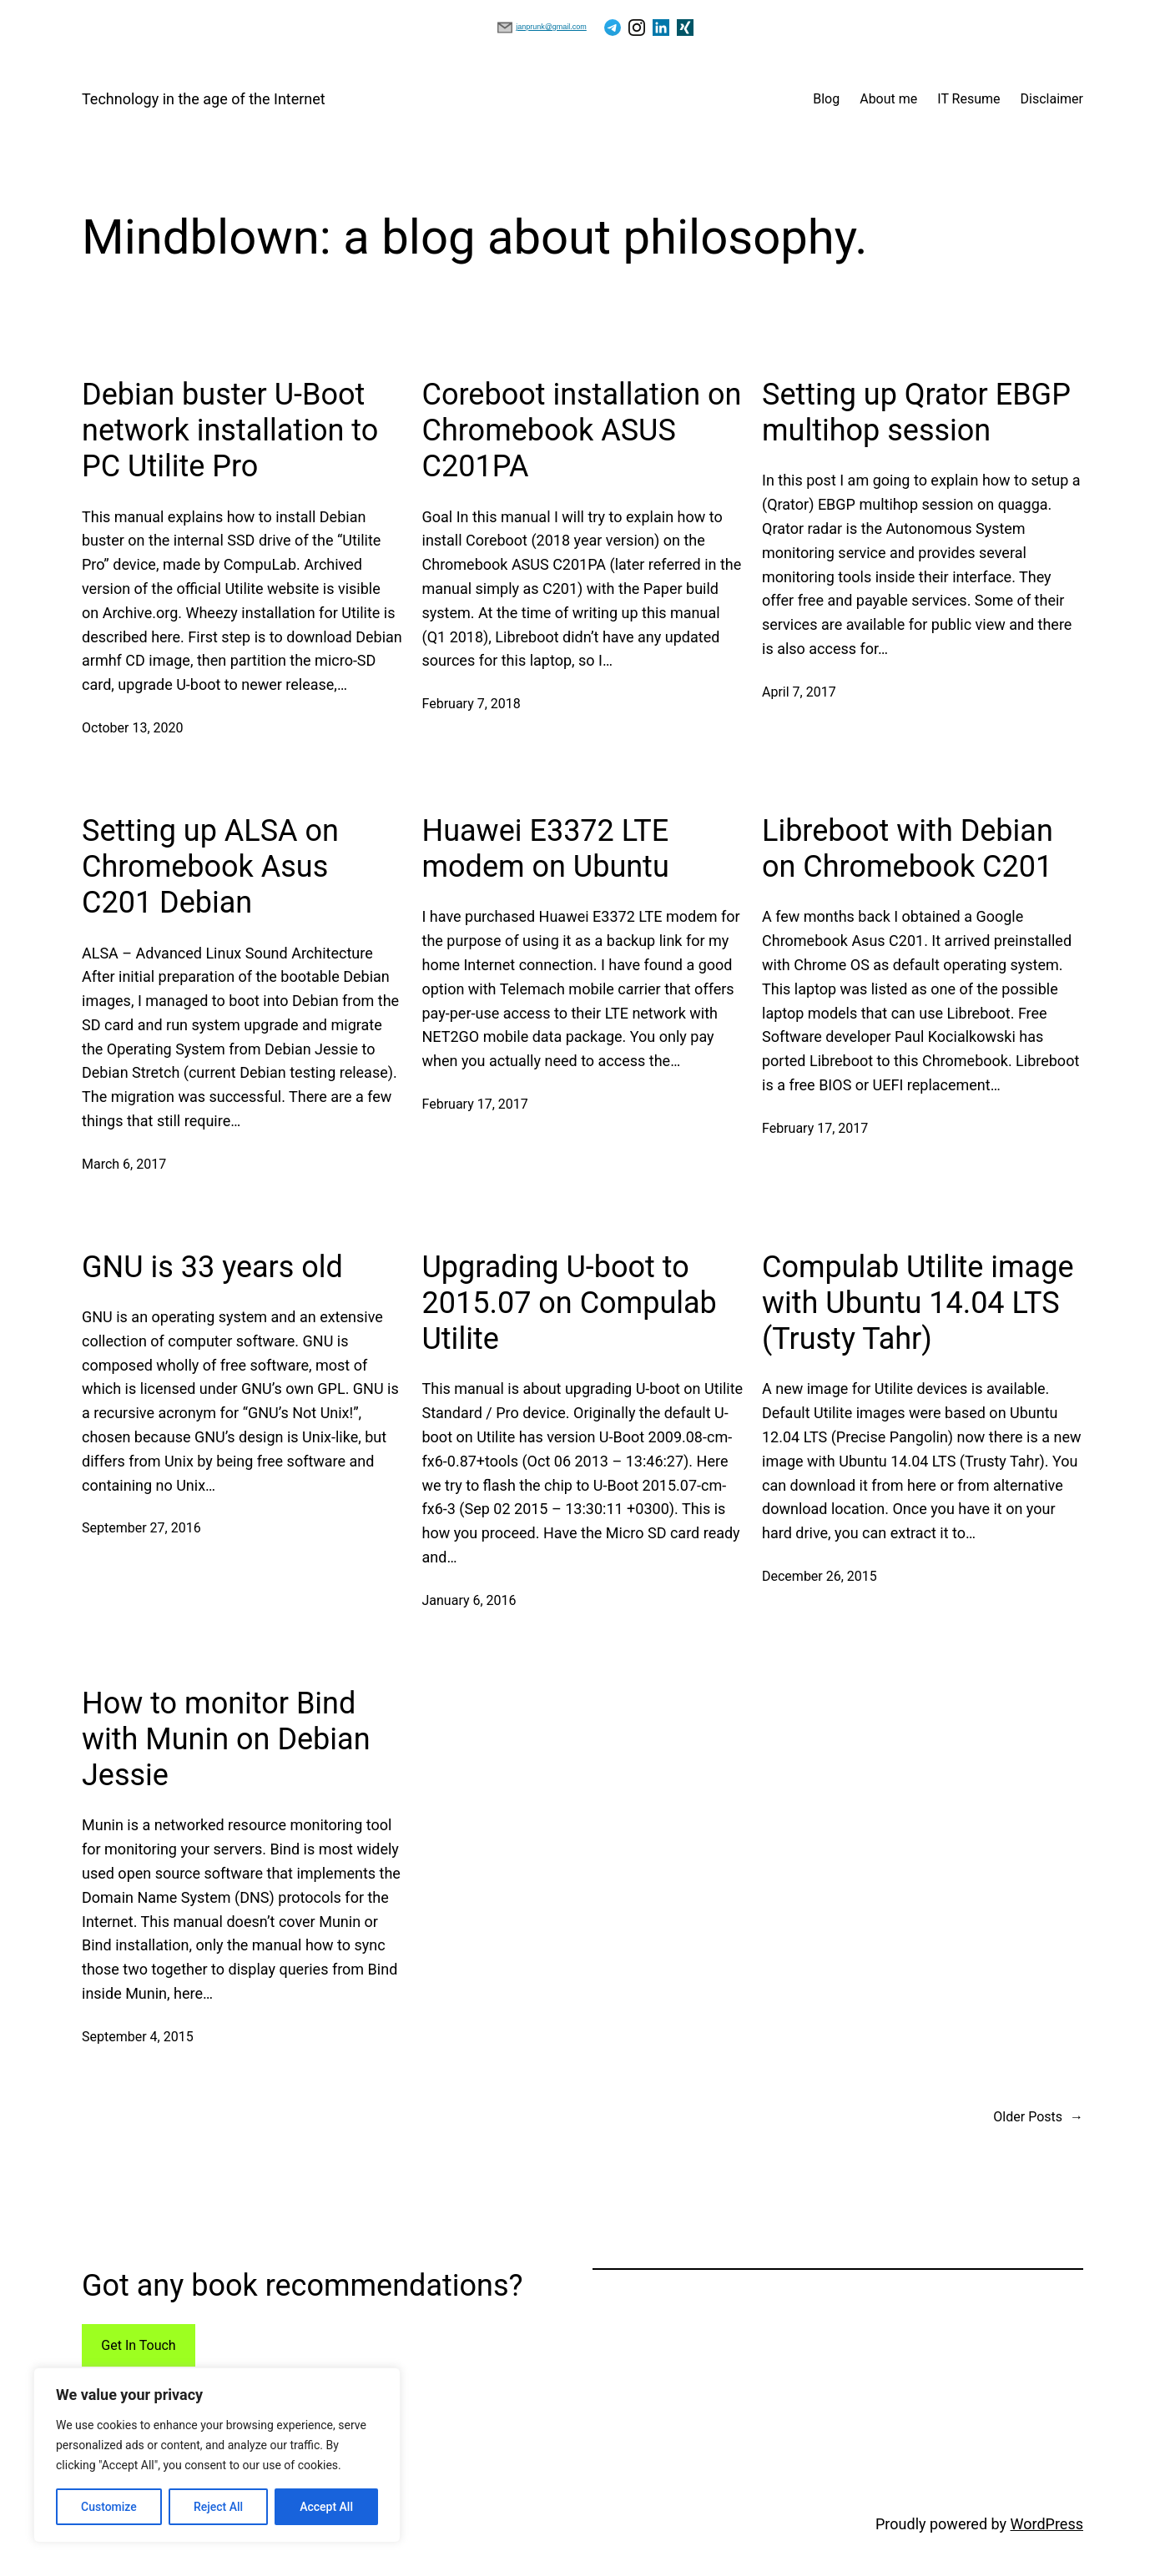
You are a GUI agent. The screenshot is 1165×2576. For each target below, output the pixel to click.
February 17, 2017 (475, 1104)
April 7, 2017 (799, 692)
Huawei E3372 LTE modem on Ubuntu (545, 848)
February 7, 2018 (471, 704)
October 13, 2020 (133, 728)
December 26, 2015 (819, 1576)
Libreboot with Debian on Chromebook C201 (907, 848)
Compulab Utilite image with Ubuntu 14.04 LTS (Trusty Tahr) (917, 1303)
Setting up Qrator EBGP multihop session (916, 412)
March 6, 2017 (124, 1164)
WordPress (1047, 2524)
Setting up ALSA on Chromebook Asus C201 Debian (210, 866)
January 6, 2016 (469, 1600)
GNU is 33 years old (212, 1267)
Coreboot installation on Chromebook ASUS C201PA (582, 430)
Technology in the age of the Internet (203, 99)
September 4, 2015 (138, 2037)
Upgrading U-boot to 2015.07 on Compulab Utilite (569, 1303)
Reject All (218, 2506)
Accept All (326, 2506)
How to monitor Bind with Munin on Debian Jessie (226, 1739)
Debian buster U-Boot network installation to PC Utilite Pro (230, 430)
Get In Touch (138, 2345)
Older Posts (1038, 2117)
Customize (109, 2506)
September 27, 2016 (141, 1528)
